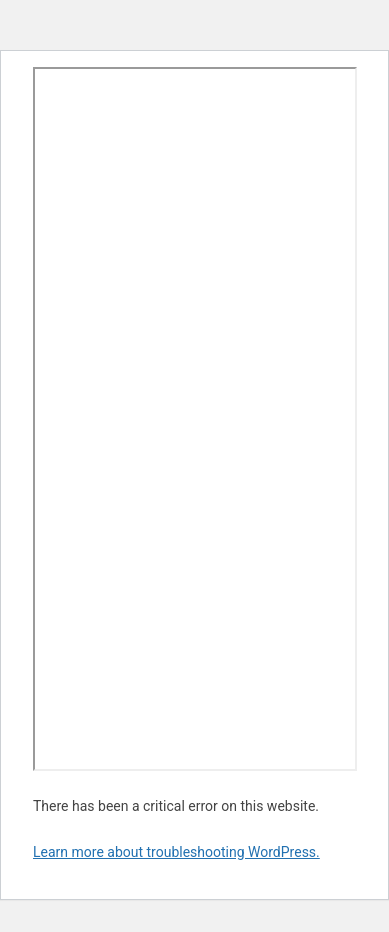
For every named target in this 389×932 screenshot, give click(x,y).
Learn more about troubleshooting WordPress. (176, 852)
